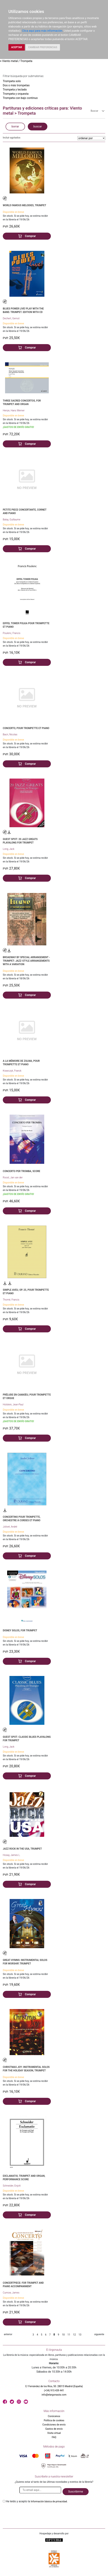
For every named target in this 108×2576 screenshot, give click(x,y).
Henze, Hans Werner (13, 410)
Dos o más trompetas (16, 85)
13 (80, 2334)
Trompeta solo (12, 81)
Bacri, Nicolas (10, 734)
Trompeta (26, 61)
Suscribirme (75, 2491)
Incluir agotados (11, 137)
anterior (8, 2334)
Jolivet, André (10, 1526)
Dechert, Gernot (11, 318)
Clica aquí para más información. (42, 30)
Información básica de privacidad (49, 2501)
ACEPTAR (16, 47)
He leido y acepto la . (37, 2501)
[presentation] (29, 2512)
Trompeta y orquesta (15, 93)
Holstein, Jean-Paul (13, 1404)
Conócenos (54, 2416)
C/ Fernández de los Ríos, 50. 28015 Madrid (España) (54, 2386)
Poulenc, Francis (11, 633)
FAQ (54, 2437)
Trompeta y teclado (15, 89)
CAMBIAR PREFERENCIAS (42, 47)
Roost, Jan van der (13, 1177)
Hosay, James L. (11, 1855)
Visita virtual (54, 2433)
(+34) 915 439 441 (54, 2390)
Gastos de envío (54, 2428)
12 (74, 2334)
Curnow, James (11, 2292)
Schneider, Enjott (12, 2185)
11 (68, 2334)
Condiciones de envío (54, 2424)
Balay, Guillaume (11, 519)
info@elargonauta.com (54, 2394)
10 (63, 2334)
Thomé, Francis (11, 1299)
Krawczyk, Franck (12, 1070)
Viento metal (10, 61)
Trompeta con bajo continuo (20, 98)
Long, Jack (8, 849)
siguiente (99, 2334)
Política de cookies (54, 2420)
